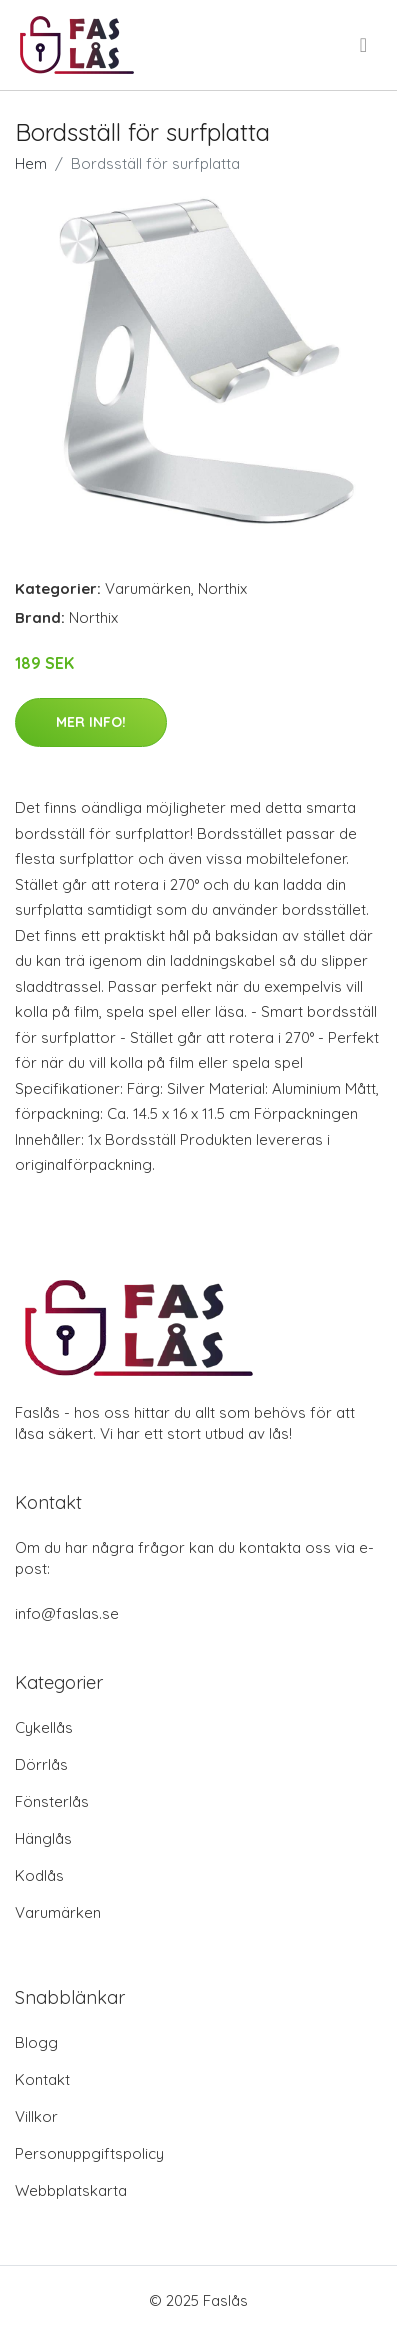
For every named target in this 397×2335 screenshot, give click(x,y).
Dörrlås (41, 1764)
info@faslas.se (67, 1613)
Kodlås (39, 1875)
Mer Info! (91, 722)
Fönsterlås (52, 1801)
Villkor (36, 2116)
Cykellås (44, 1727)
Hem (31, 163)
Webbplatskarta (71, 2190)
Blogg (36, 2042)
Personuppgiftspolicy (89, 2153)
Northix (222, 588)
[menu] (365, 45)
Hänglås (43, 1838)
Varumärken (148, 588)
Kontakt (42, 2079)
